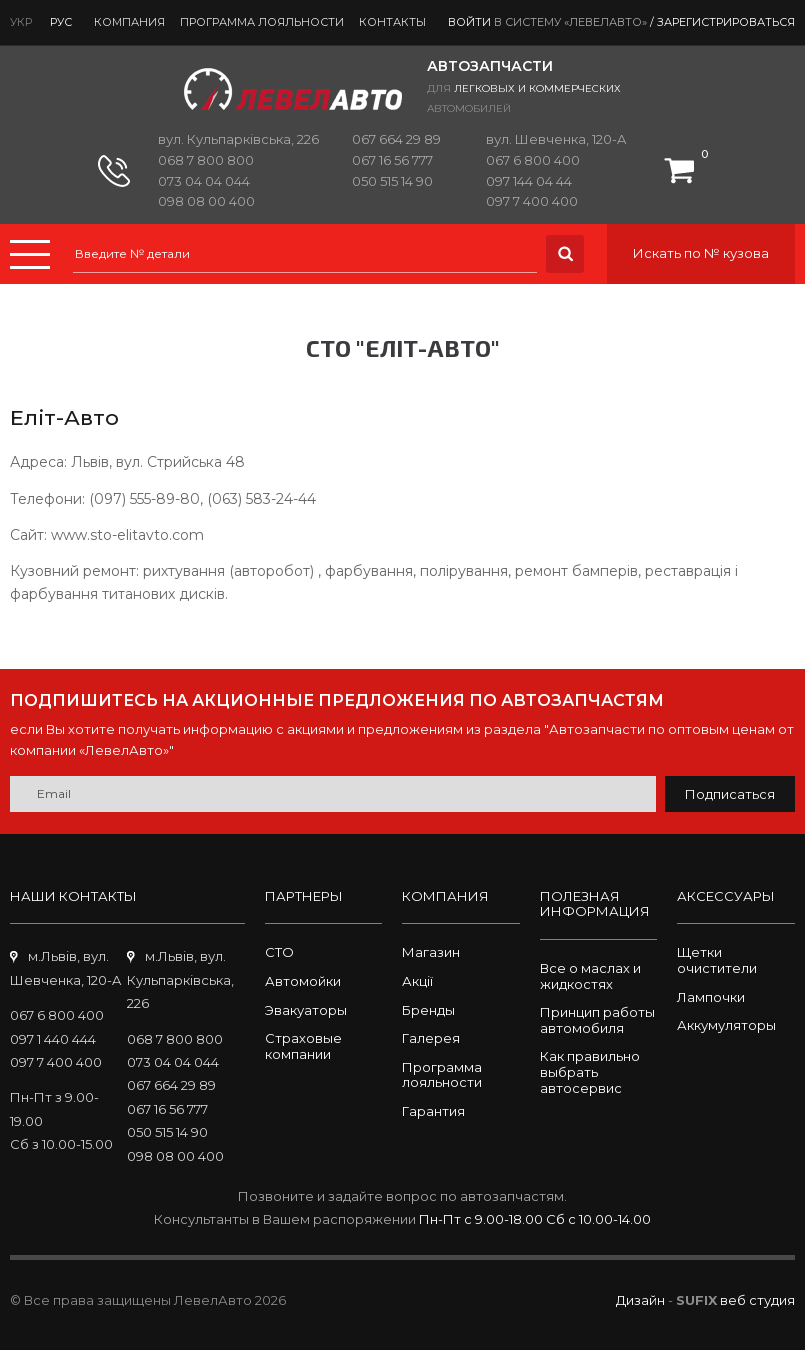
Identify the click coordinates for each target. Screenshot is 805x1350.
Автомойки (303, 981)
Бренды (428, 1010)
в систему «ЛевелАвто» (570, 22)
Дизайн (640, 1300)
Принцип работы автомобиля (597, 1020)
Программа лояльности (262, 22)
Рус (61, 22)
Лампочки (711, 997)
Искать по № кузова (701, 253)
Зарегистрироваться (726, 22)
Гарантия (433, 1111)
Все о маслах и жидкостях (590, 976)
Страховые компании (303, 1046)
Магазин (431, 952)
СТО (279, 952)
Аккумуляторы (726, 1025)
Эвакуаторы (306, 1010)
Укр (21, 22)
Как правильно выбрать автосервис (590, 1071)
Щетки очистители (717, 960)
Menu (30, 254)
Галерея (431, 1038)
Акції (417, 981)
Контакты (392, 22)
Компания (129, 22)
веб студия (757, 1300)
